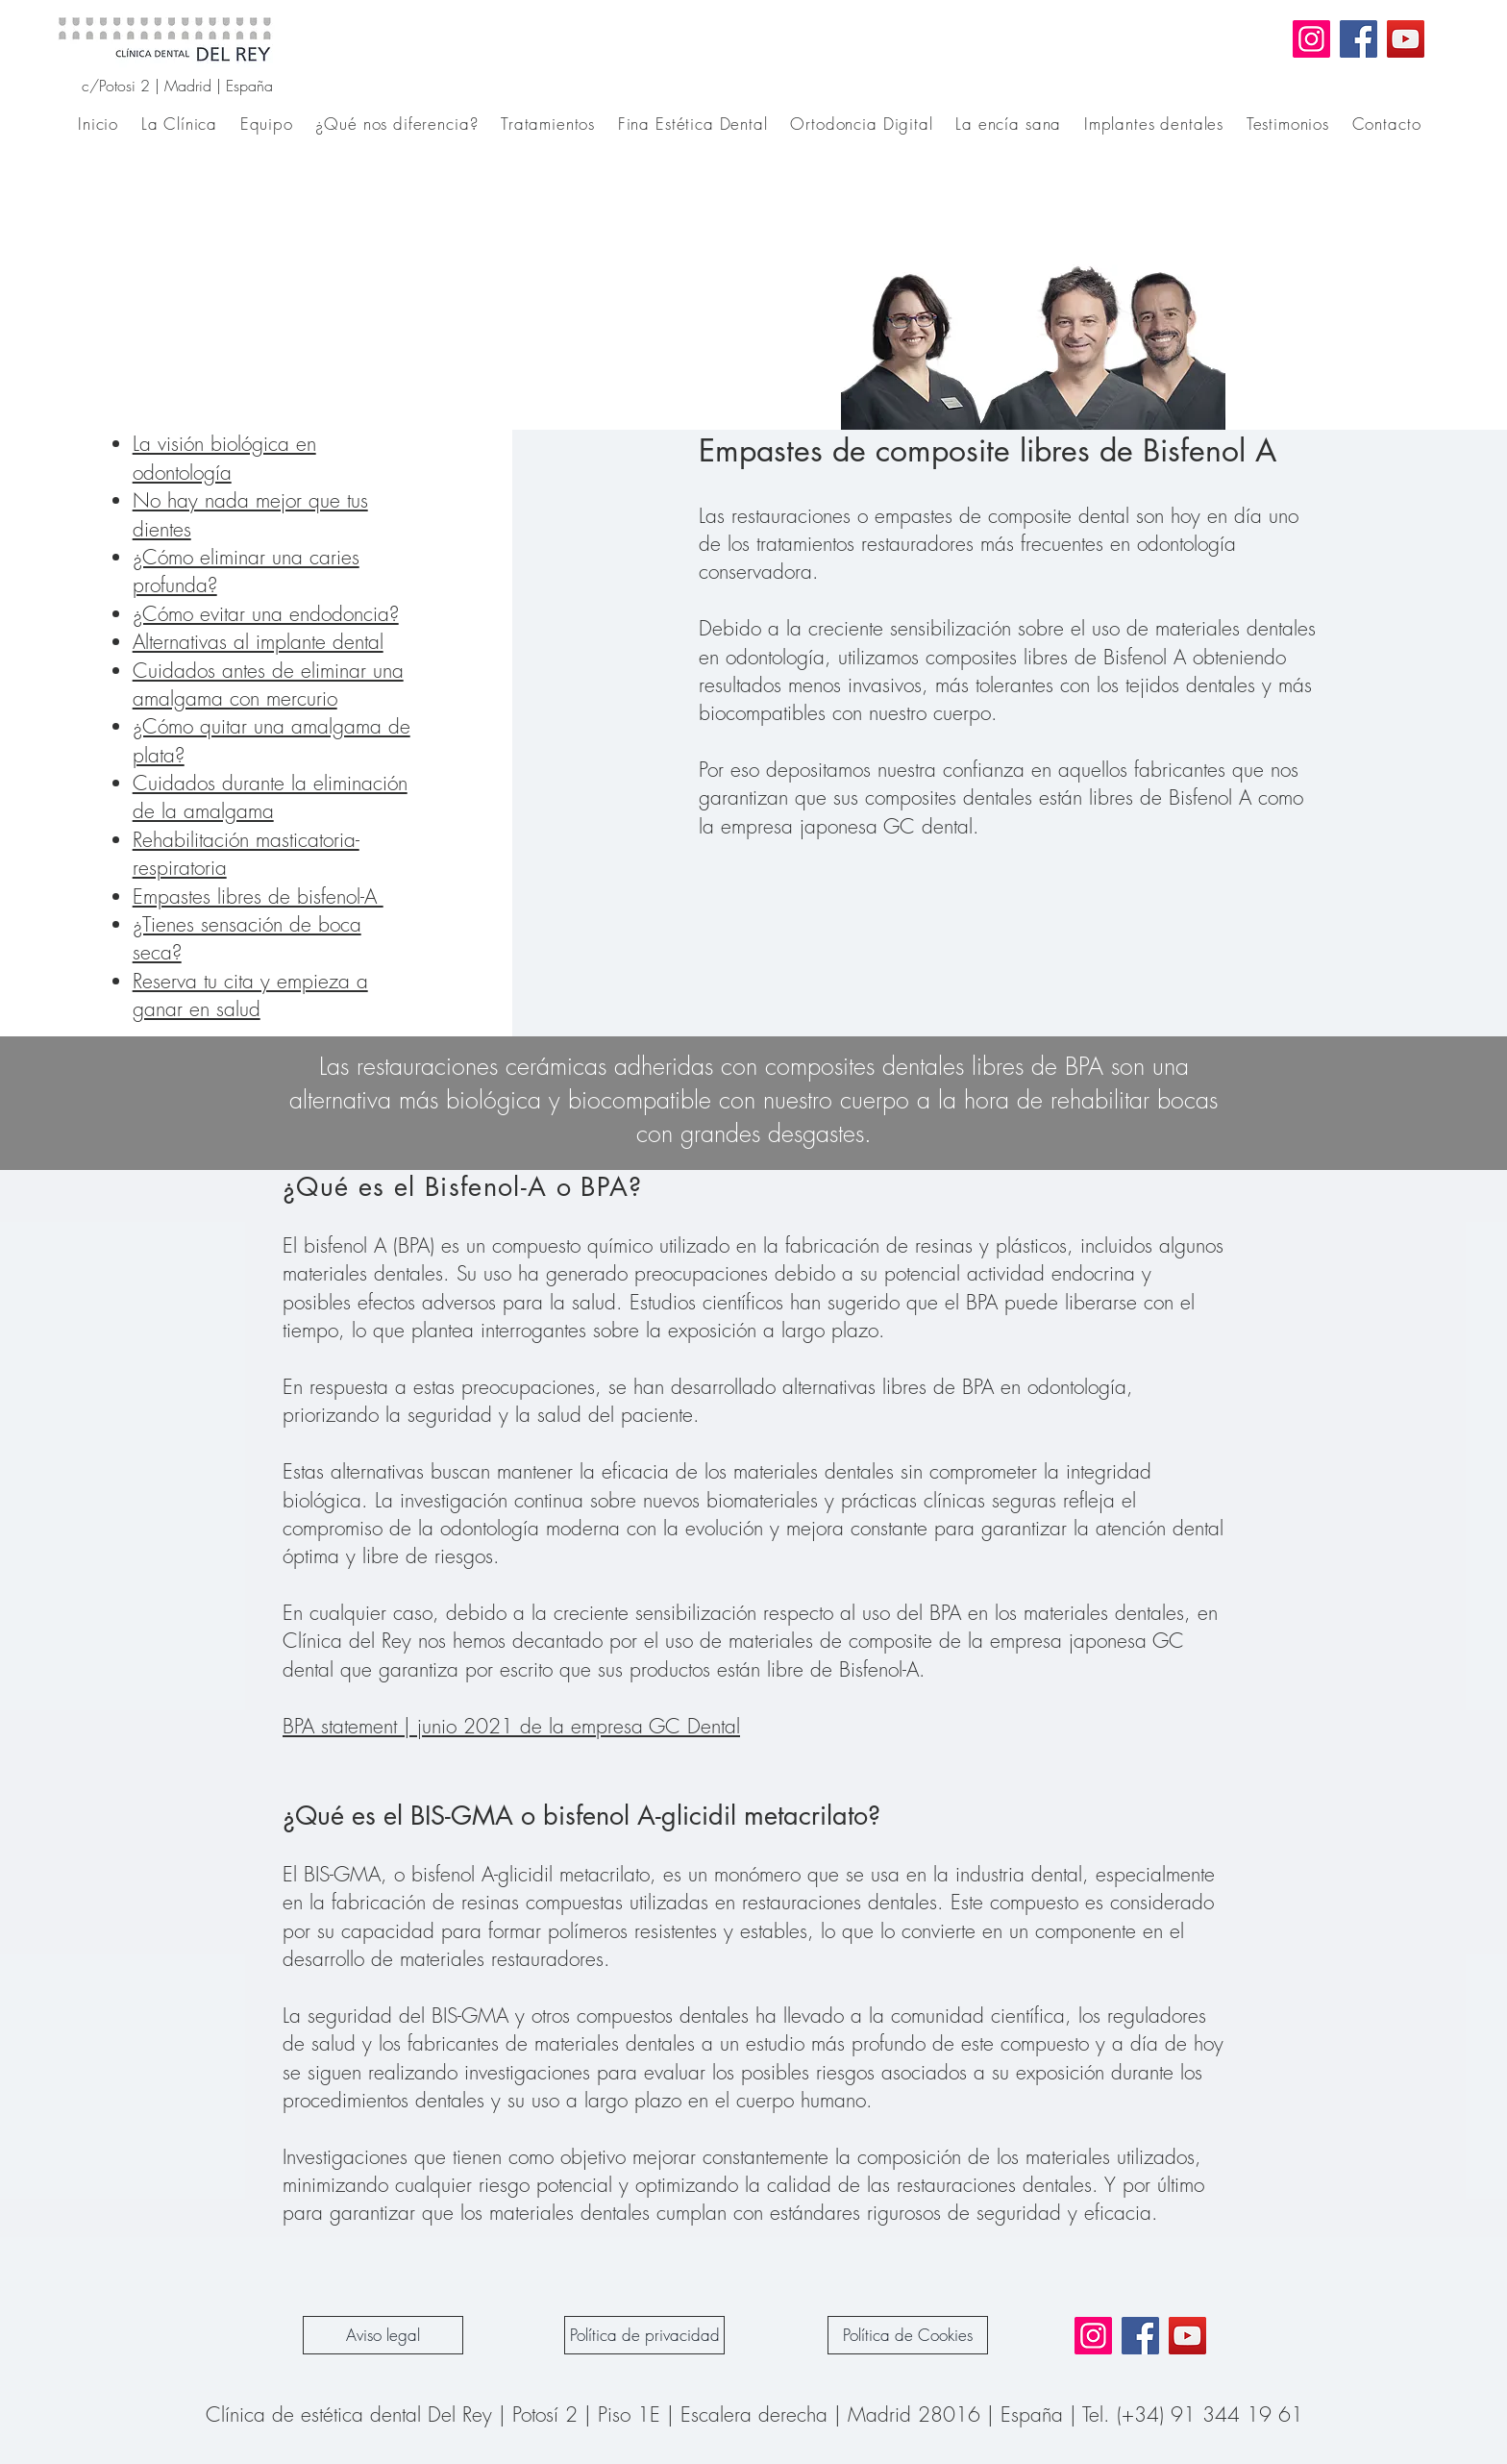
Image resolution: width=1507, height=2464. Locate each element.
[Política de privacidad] (644, 2335)
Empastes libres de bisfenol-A (258, 896)
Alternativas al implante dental (258, 642)
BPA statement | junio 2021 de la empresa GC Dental (511, 1726)
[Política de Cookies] (908, 2335)
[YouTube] (1405, 39)
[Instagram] (1311, 39)
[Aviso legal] (383, 2335)
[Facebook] (1358, 39)
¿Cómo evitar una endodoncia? (266, 614)
